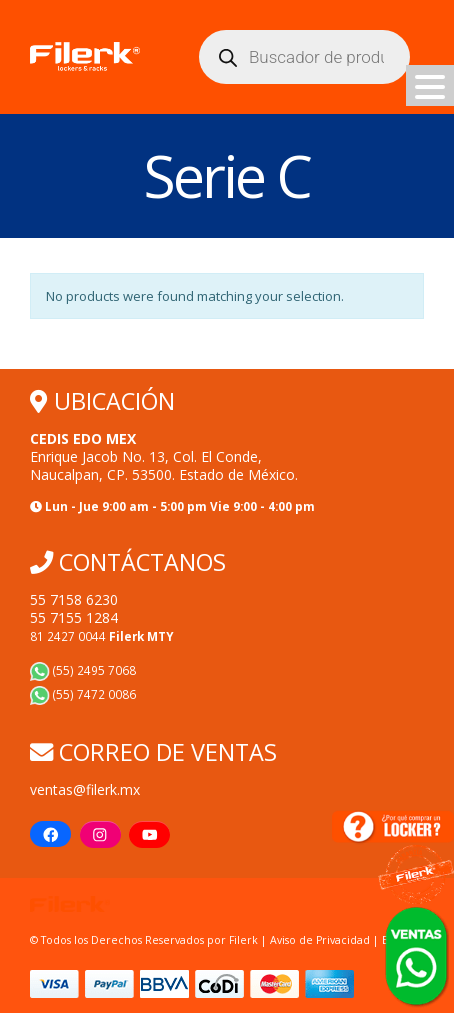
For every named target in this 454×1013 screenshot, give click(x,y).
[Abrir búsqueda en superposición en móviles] (304, 57)
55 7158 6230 (74, 599)
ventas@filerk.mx (85, 789)
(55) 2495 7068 (83, 670)
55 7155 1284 (74, 617)
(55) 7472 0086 (83, 694)
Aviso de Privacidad (320, 940)
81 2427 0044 (102, 636)
